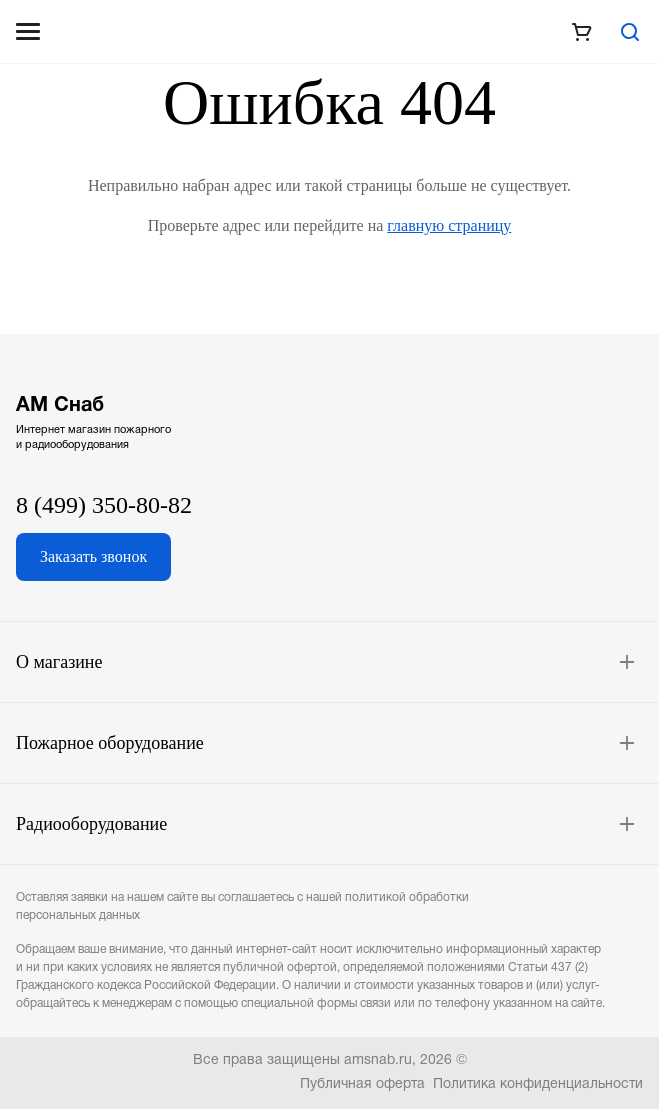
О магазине (59, 662)
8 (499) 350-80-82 (104, 505)
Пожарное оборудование (110, 743)
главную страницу (449, 225)
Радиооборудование (91, 824)
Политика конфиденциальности (538, 1084)
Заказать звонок (93, 556)
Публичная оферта (362, 1084)
